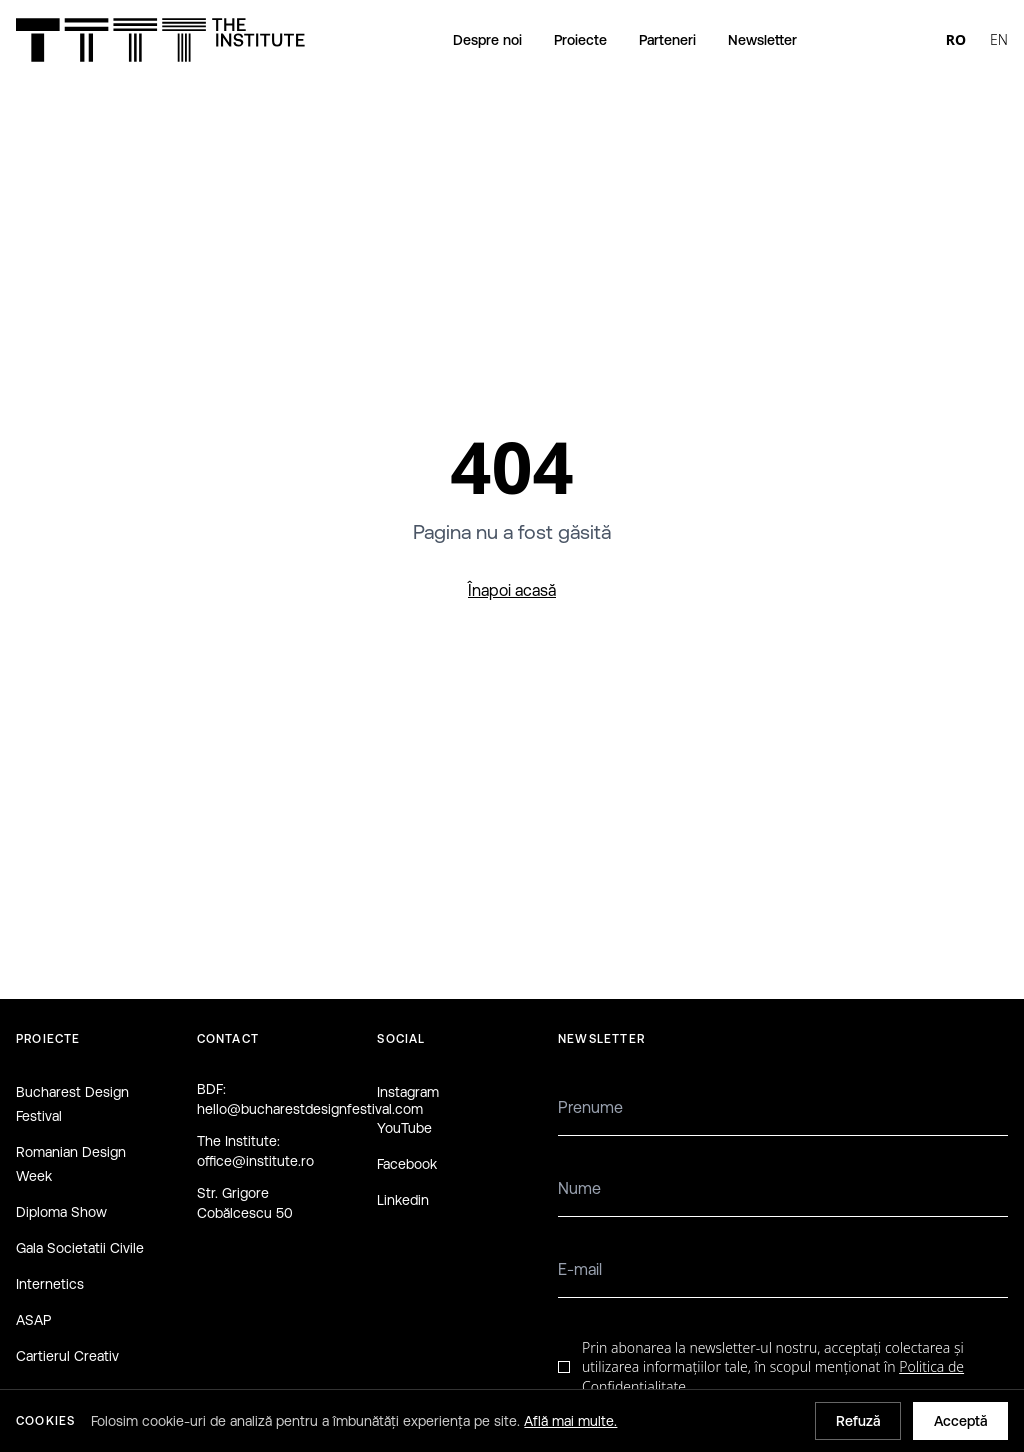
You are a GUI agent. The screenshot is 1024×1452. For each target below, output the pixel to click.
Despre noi (487, 40)
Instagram (408, 1092)
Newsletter (762, 40)
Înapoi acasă (512, 590)
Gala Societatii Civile (80, 1248)
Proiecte (580, 40)
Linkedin (403, 1200)
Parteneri (667, 40)
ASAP (33, 1320)
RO (956, 39)
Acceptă (960, 1421)
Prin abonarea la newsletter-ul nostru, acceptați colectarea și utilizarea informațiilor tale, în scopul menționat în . (773, 1367)
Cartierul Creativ (67, 1356)
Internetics (50, 1284)
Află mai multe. (570, 1421)
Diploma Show (61, 1212)
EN (999, 39)
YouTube (404, 1128)
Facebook (407, 1164)
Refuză (858, 1421)
